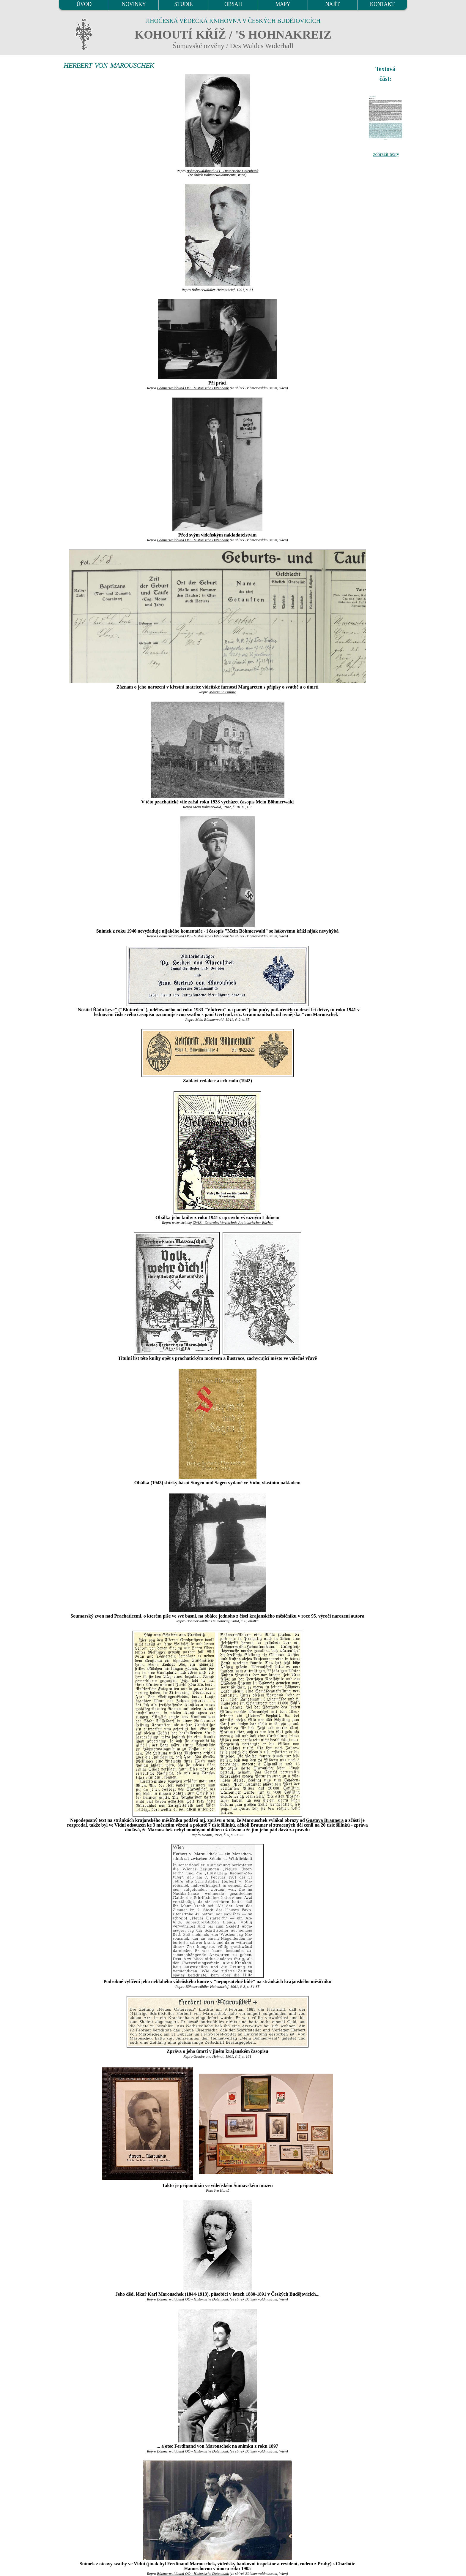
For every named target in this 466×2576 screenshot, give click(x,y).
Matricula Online (222, 692)
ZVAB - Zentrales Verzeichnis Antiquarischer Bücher (233, 1223)
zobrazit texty (386, 154)
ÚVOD (83, 4)
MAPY (282, 4)
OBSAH (233, 4)
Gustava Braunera (325, 1820)
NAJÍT (332, 4)
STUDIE (183, 4)
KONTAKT (382, 4)
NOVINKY (134, 4)
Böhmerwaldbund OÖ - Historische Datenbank (223, 171)
